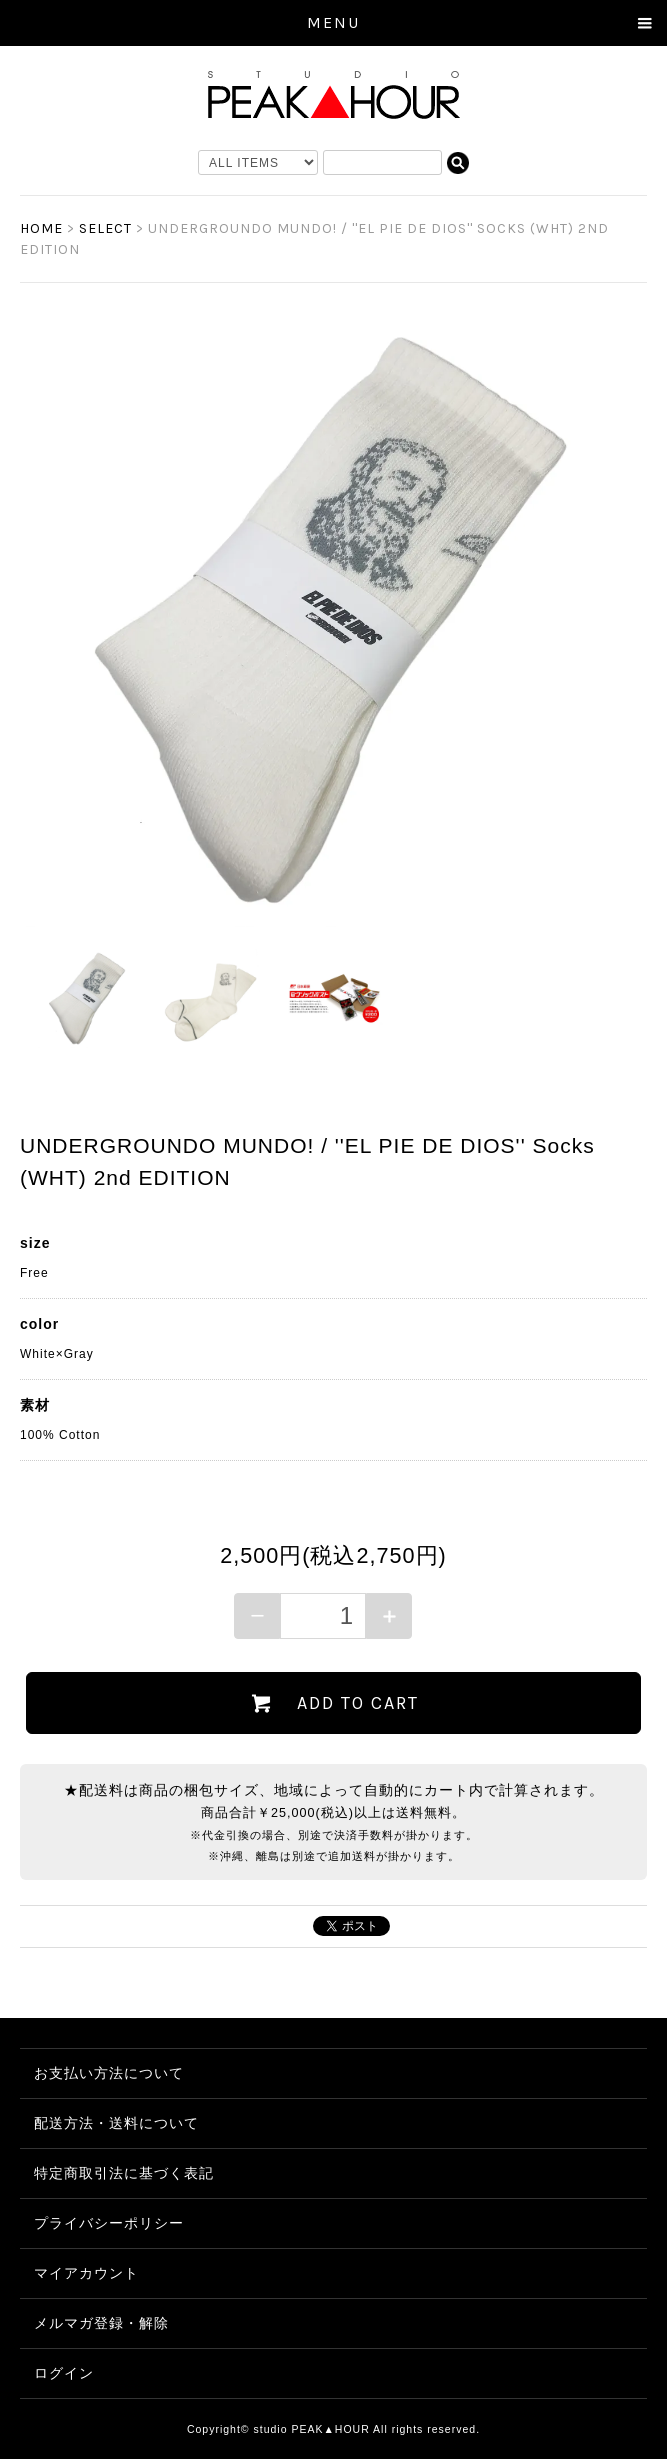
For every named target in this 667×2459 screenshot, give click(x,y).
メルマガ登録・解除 (101, 2323)
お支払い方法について (109, 2073)
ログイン (64, 2373)
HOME (41, 228)
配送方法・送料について (116, 2123)
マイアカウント (86, 2273)
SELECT (105, 228)
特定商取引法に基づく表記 (124, 2173)
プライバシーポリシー (109, 2223)
